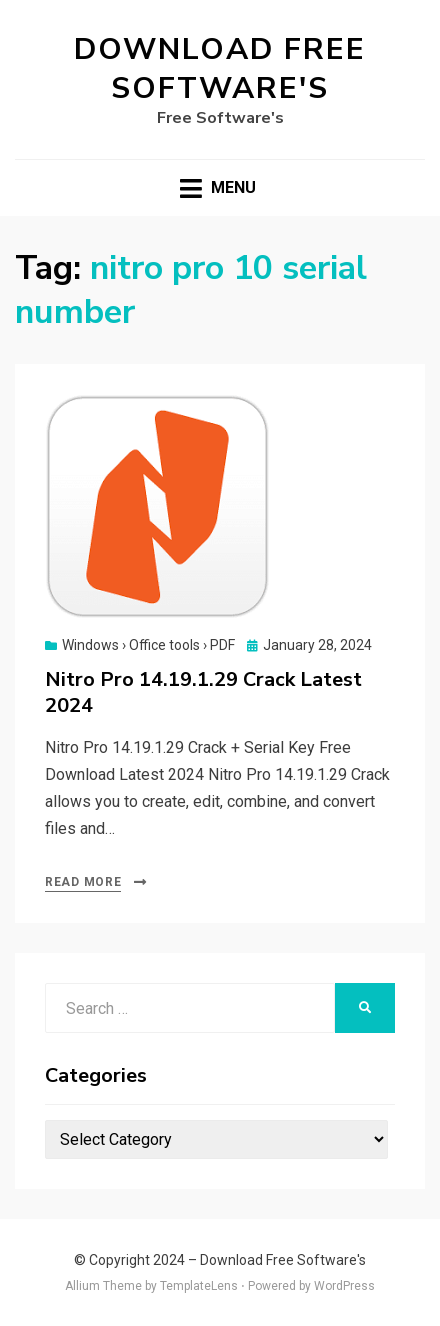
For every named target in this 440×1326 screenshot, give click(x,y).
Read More (83, 882)
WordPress (344, 1286)
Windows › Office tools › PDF (148, 645)
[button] (157, 506)
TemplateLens (199, 1286)
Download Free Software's (220, 69)
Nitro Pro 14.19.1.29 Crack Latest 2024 (203, 692)
